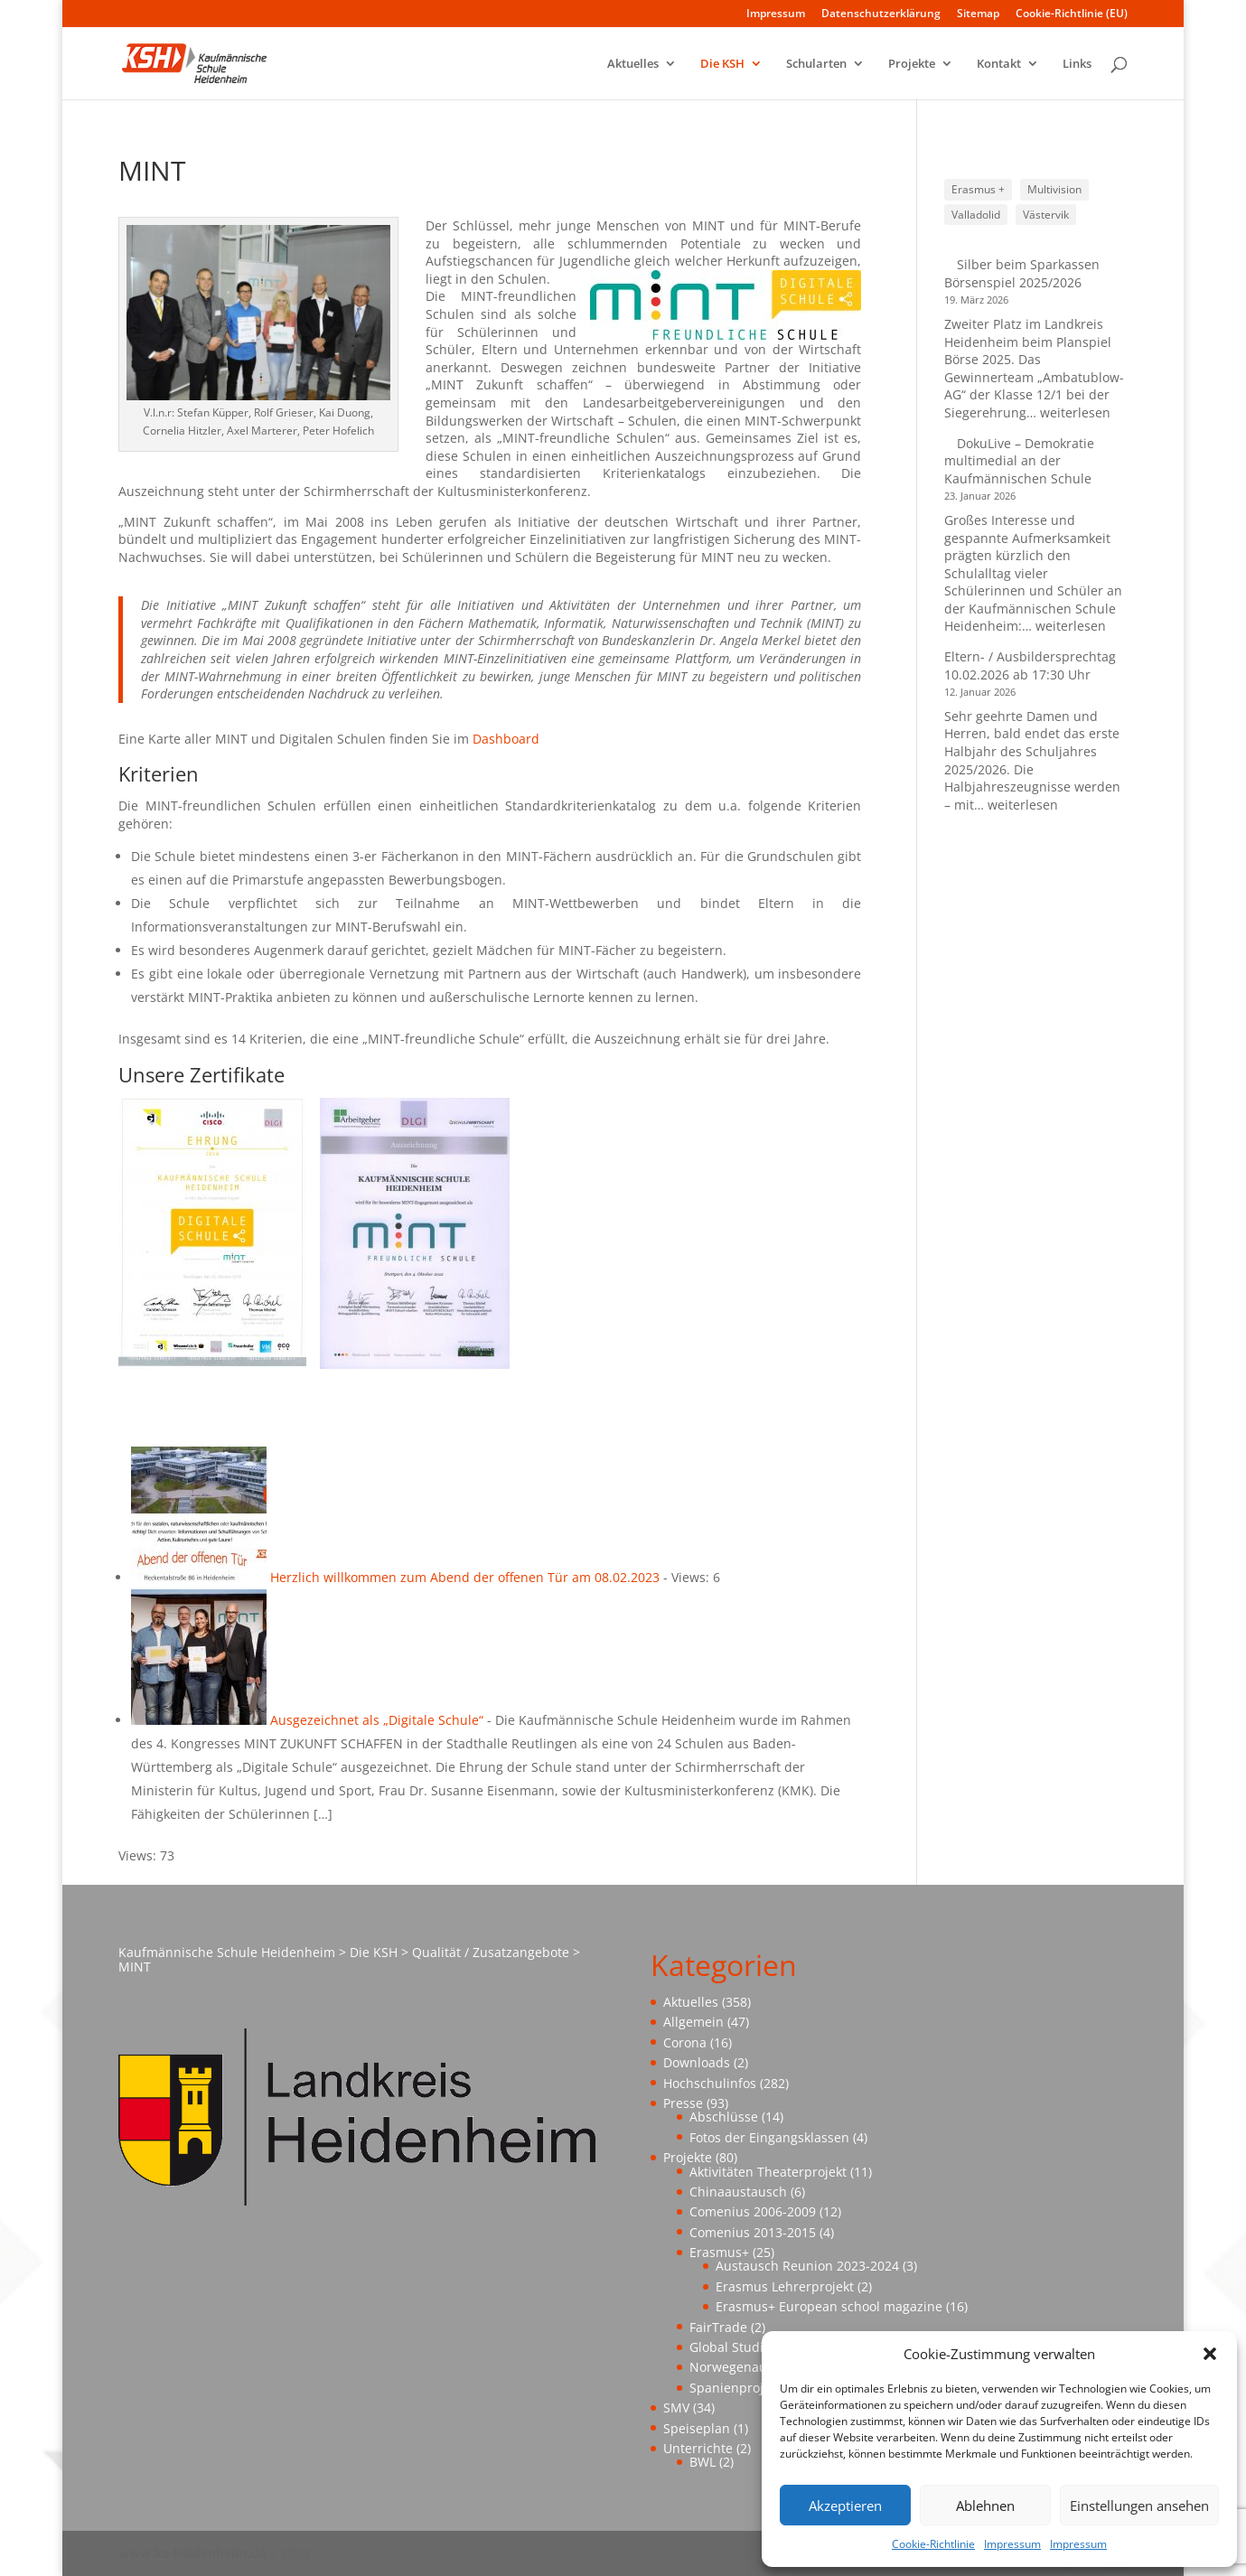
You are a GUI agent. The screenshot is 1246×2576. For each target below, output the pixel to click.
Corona (685, 2042)
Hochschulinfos (709, 2083)
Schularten (816, 64)
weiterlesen (1075, 412)
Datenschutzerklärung (881, 14)
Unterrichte (698, 2448)
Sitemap (978, 14)
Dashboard (506, 738)
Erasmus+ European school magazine (829, 2306)
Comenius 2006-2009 (752, 2211)
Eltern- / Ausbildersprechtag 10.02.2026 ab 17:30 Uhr (1030, 665)
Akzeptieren (845, 2505)
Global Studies (733, 2347)
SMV (676, 2407)
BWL (702, 2461)
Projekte (911, 64)
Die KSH (722, 64)
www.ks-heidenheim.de (192, 2553)
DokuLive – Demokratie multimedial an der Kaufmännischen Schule (1019, 461)
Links (1077, 64)
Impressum (1012, 2544)
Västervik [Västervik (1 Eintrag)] (1046, 214)
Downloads (696, 2062)
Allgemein (693, 2021)
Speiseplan (696, 2428)
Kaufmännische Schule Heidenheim (226, 1952)
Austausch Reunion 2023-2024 (807, 2265)
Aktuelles (633, 64)
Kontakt (999, 64)
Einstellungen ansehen (1139, 2505)
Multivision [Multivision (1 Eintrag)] (1054, 189)
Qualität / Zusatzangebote (490, 1952)
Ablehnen (985, 2505)
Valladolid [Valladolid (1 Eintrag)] (975, 214)
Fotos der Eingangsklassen (769, 2137)
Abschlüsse (723, 2116)
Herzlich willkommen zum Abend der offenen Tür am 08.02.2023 (465, 1577)
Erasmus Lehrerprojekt (785, 2286)
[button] (1210, 2354)
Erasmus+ (719, 2252)
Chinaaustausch (738, 2191)
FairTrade (718, 2327)
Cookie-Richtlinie (933, 2544)
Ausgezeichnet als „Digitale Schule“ (376, 1719)
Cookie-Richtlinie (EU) (1072, 14)
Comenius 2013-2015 (752, 2232)
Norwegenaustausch (751, 2366)
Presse (683, 2103)
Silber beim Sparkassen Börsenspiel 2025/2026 (1022, 273)
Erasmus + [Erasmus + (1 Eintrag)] (978, 189)
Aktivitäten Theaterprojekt (768, 2171)
